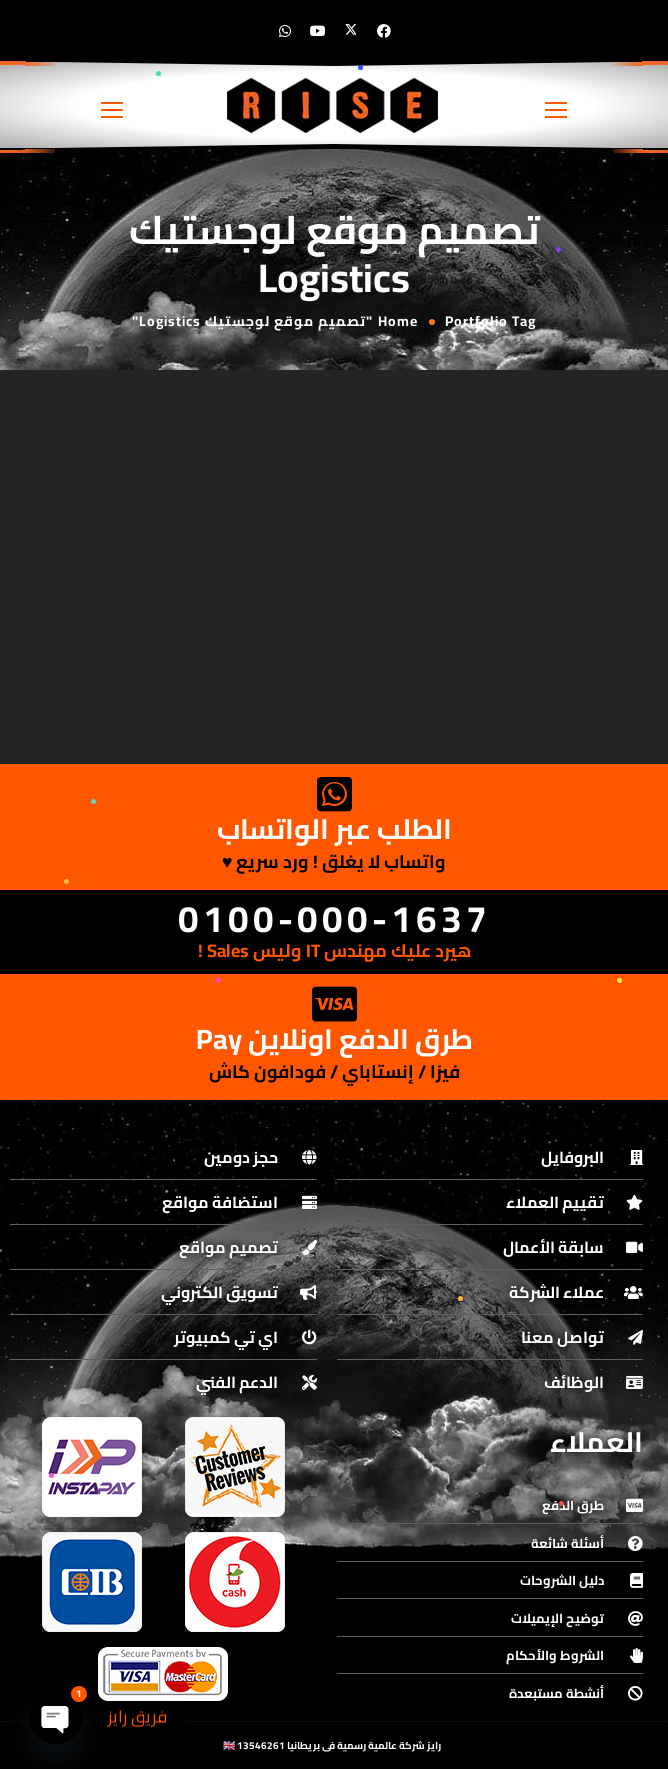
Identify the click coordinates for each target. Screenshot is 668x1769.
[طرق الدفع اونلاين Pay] (334, 1004)
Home (398, 321)
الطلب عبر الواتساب (334, 829)
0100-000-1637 (334, 918)
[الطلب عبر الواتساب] (334, 794)
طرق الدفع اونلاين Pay (334, 1039)
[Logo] (334, 105)
